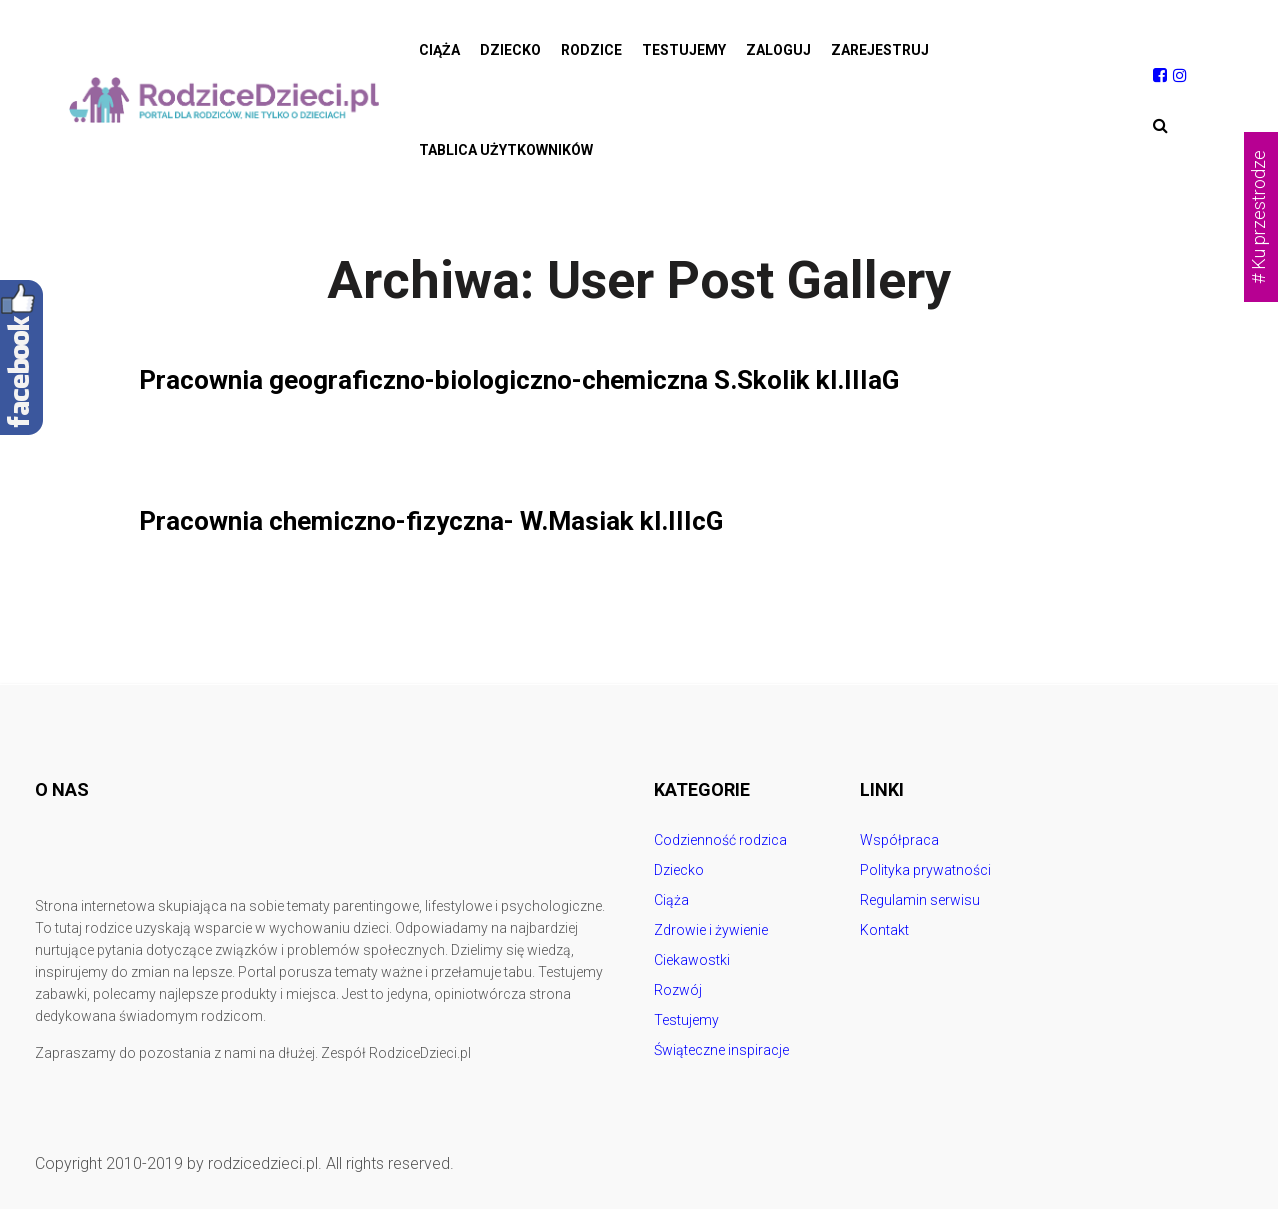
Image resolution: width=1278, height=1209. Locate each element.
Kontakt (884, 930)
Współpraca (899, 840)
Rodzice (591, 50)
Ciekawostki (692, 960)
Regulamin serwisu (920, 900)
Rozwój (678, 990)
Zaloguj (778, 50)
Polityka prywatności (925, 870)
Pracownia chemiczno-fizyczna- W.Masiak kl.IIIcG (454, 520)
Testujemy (684, 50)
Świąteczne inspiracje (721, 1050)
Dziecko (510, 50)
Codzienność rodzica (720, 840)
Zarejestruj (880, 50)
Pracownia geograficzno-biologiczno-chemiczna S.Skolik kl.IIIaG (548, 379)
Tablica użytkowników (506, 150)
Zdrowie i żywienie (711, 930)
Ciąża (439, 50)
